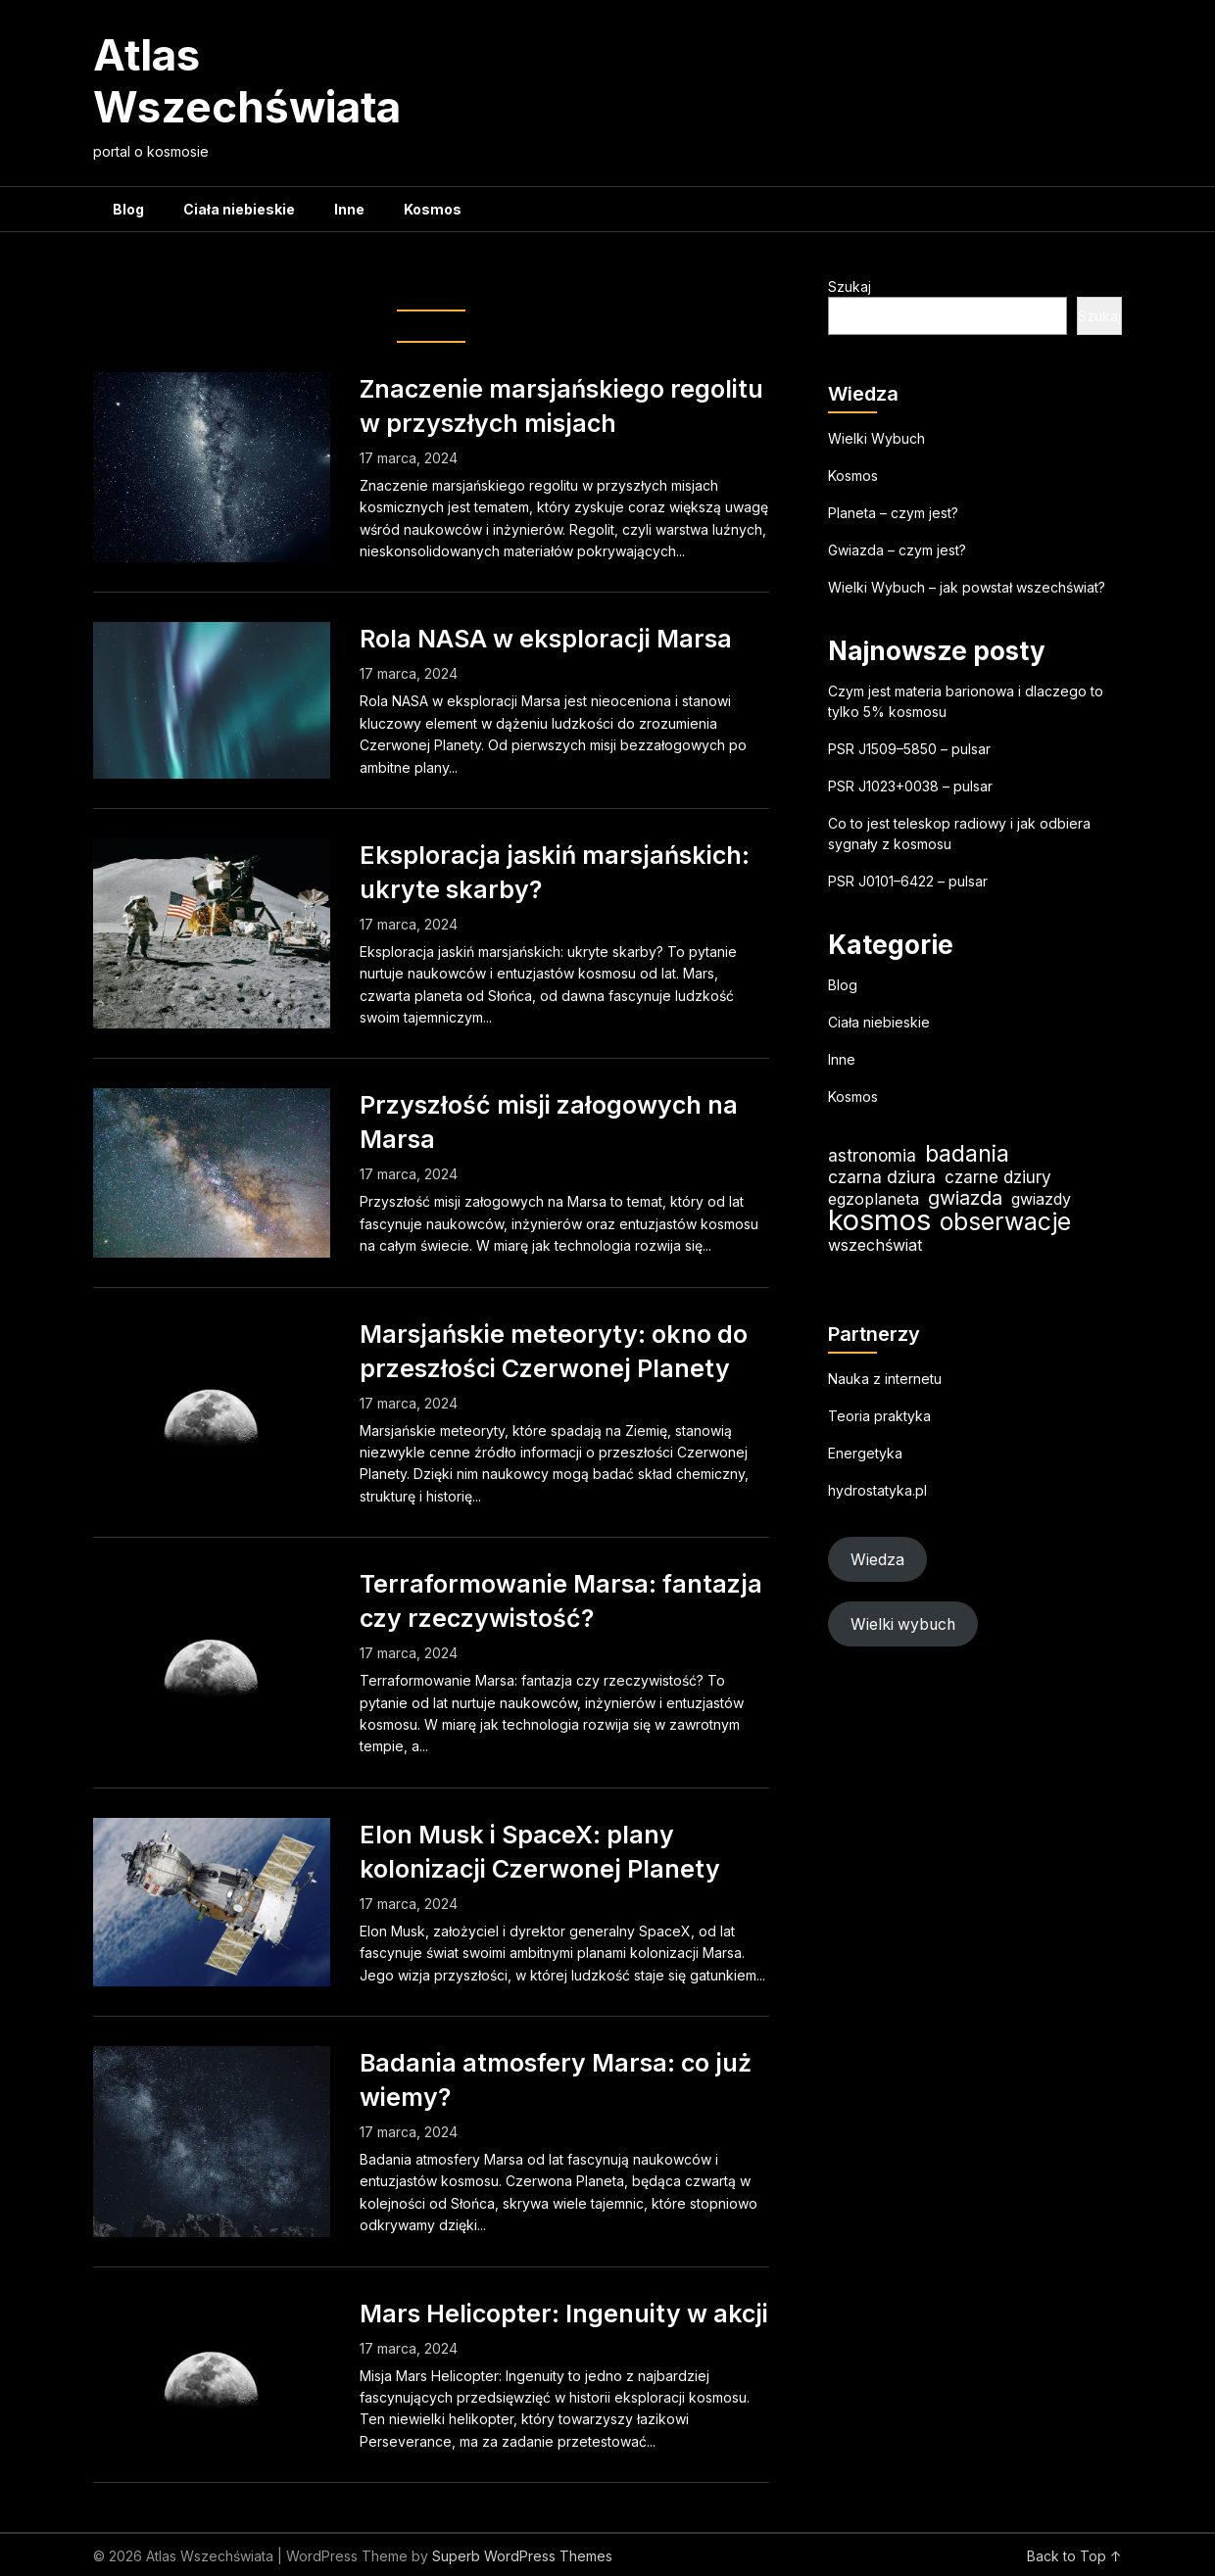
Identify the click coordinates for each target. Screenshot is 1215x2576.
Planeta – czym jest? (893, 512)
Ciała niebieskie (239, 209)
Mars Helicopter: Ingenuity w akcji (564, 2313)
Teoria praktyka (879, 1415)
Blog (128, 209)
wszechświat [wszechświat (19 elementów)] (875, 1245)
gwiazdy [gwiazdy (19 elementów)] (1041, 1199)
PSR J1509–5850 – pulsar (909, 748)
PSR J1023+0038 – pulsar (910, 786)
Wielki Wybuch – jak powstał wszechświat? (966, 587)
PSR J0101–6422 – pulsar (908, 881)
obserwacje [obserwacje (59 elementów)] (1005, 1222)
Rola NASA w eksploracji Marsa (546, 638)
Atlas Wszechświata (247, 80)
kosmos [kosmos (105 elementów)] (879, 1220)
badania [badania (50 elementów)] (967, 1153)
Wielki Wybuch (876, 438)
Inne (349, 209)
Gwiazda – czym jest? (897, 550)
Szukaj (849, 286)
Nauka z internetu (885, 1378)
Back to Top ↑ (1074, 2556)
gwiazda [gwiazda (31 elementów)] (965, 1198)
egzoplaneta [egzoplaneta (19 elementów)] (873, 1199)
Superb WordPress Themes (522, 2556)
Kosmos (433, 209)
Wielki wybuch (902, 1624)
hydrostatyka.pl (877, 1490)
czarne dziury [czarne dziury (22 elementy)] (998, 1177)
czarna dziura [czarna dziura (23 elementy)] (882, 1177)
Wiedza (877, 1559)
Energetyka (865, 1453)
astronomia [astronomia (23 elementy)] (872, 1155)
